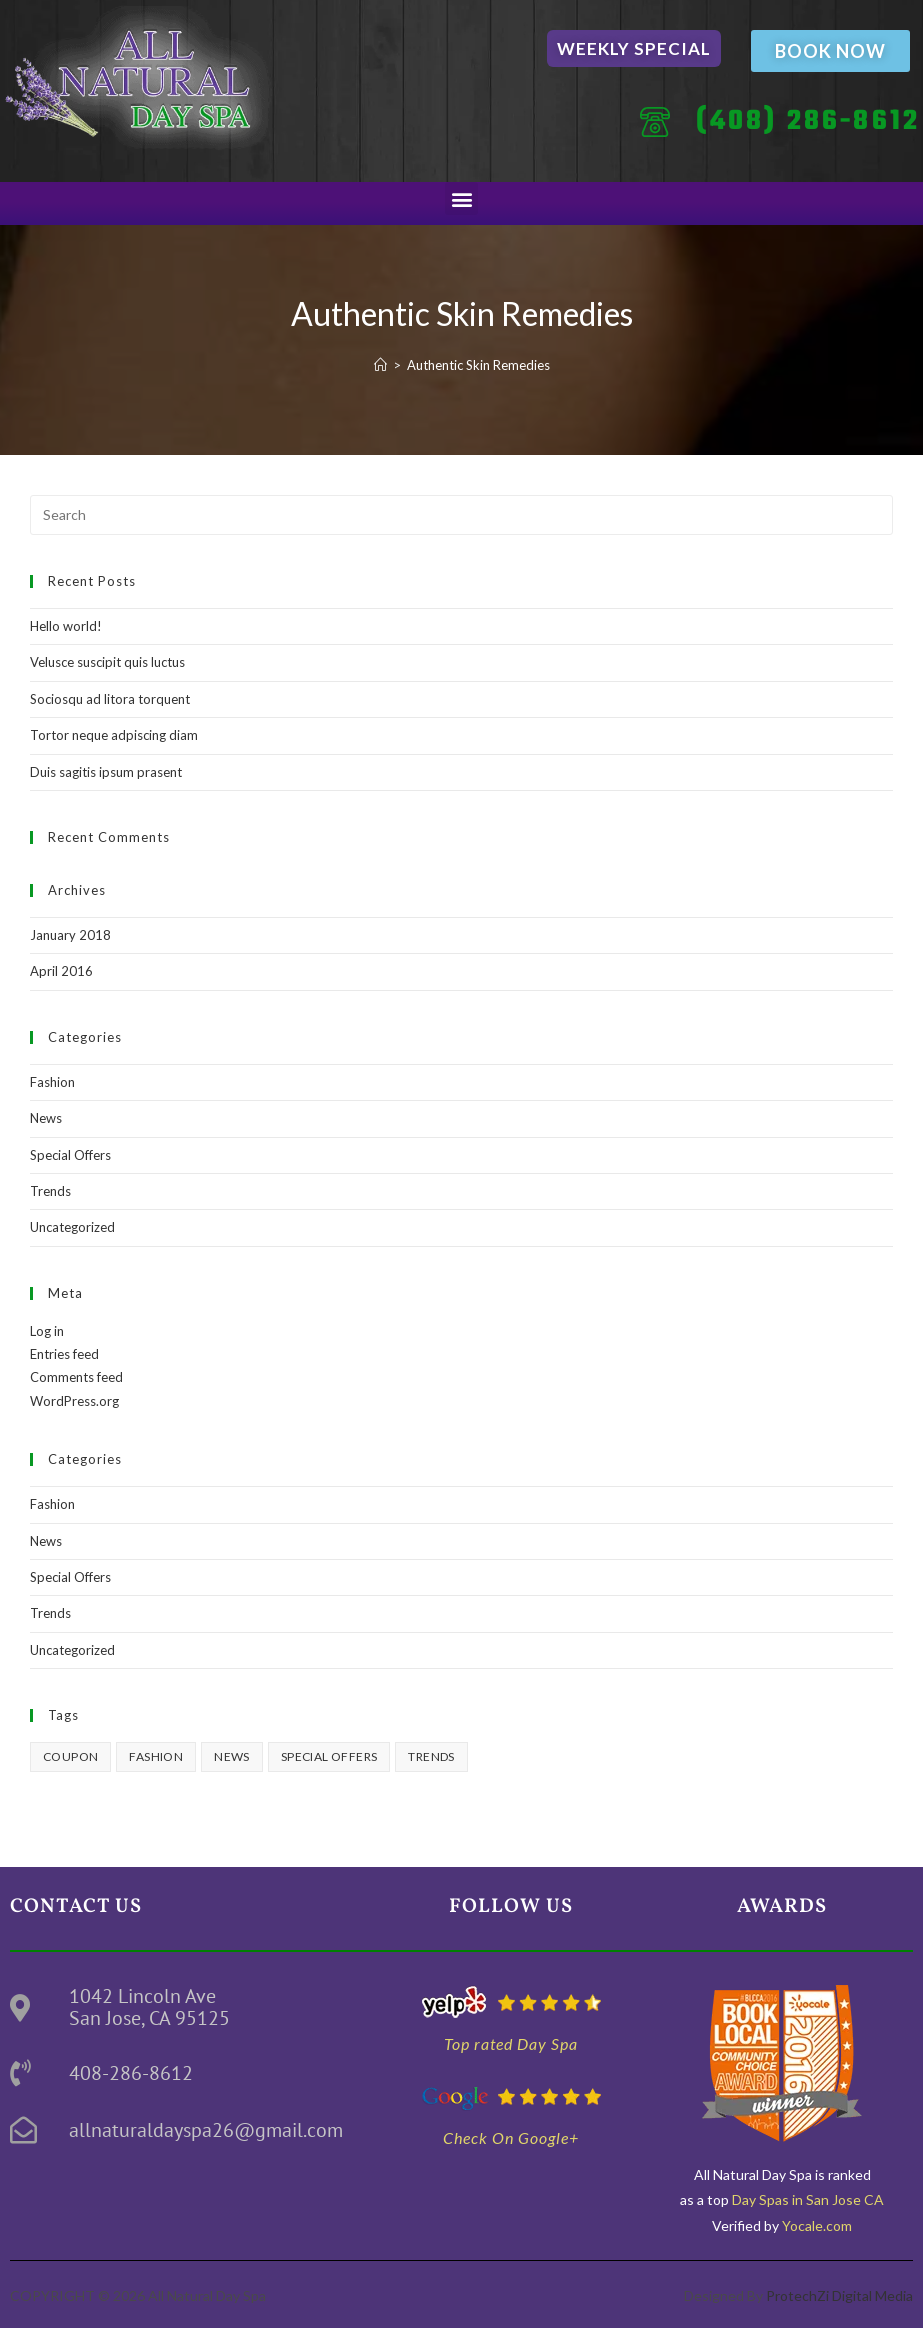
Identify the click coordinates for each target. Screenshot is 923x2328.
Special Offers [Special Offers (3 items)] (329, 1756)
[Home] (380, 365)
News (46, 1118)
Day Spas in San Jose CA (806, 2199)
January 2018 (70, 935)
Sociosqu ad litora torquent (110, 699)
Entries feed (64, 1354)
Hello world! (66, 626)
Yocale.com (817, 2225)
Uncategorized (72, 1227)
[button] (461, 198)
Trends (50, 1191)
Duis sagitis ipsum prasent (106, 772)
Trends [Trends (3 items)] (431, 1756)
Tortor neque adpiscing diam (114, 735)
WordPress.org (74, 1401)
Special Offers (70, 1155)
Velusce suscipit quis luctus (107, 662)
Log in (47, 1331)
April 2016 (61, 971)
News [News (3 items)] (232, 1756)
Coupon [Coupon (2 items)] (70, 1756)
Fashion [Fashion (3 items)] (156, 1756)
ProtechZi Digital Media (839, 2295)
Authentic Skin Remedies (478, 365)
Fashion (52, 1082)
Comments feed (76, 1377)
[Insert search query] (461, 515)
